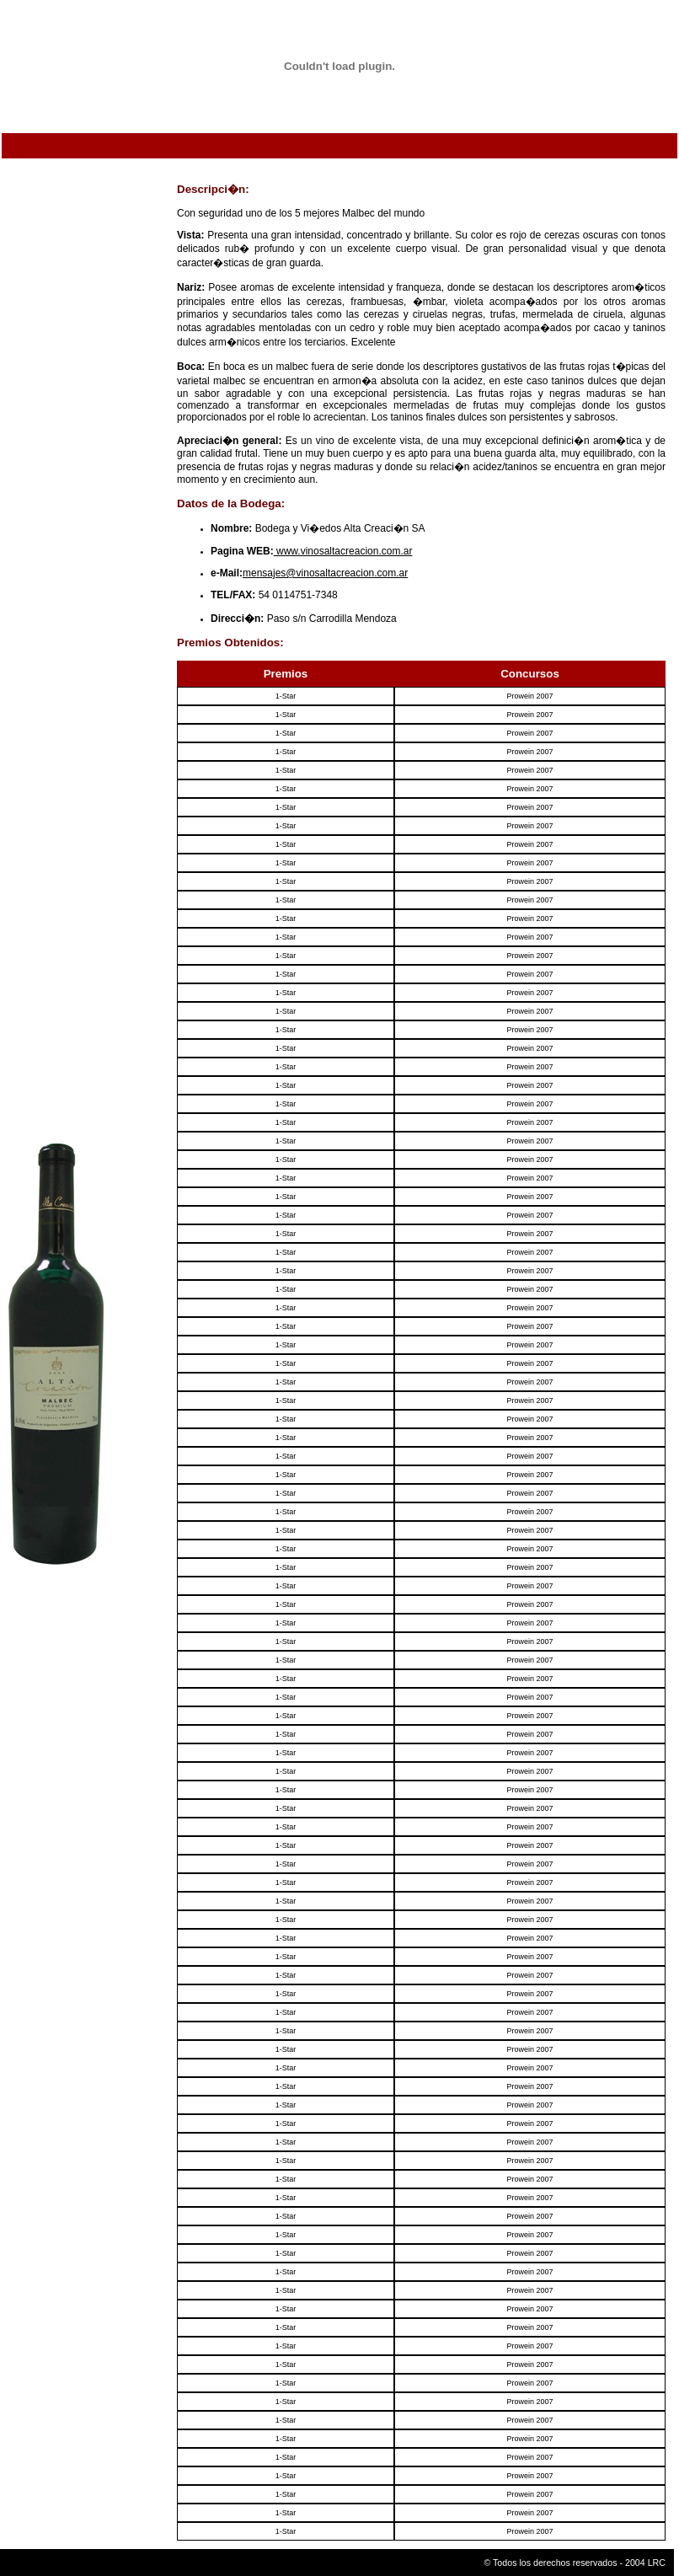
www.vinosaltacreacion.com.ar (343, 551)
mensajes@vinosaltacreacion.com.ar (325, 573)
